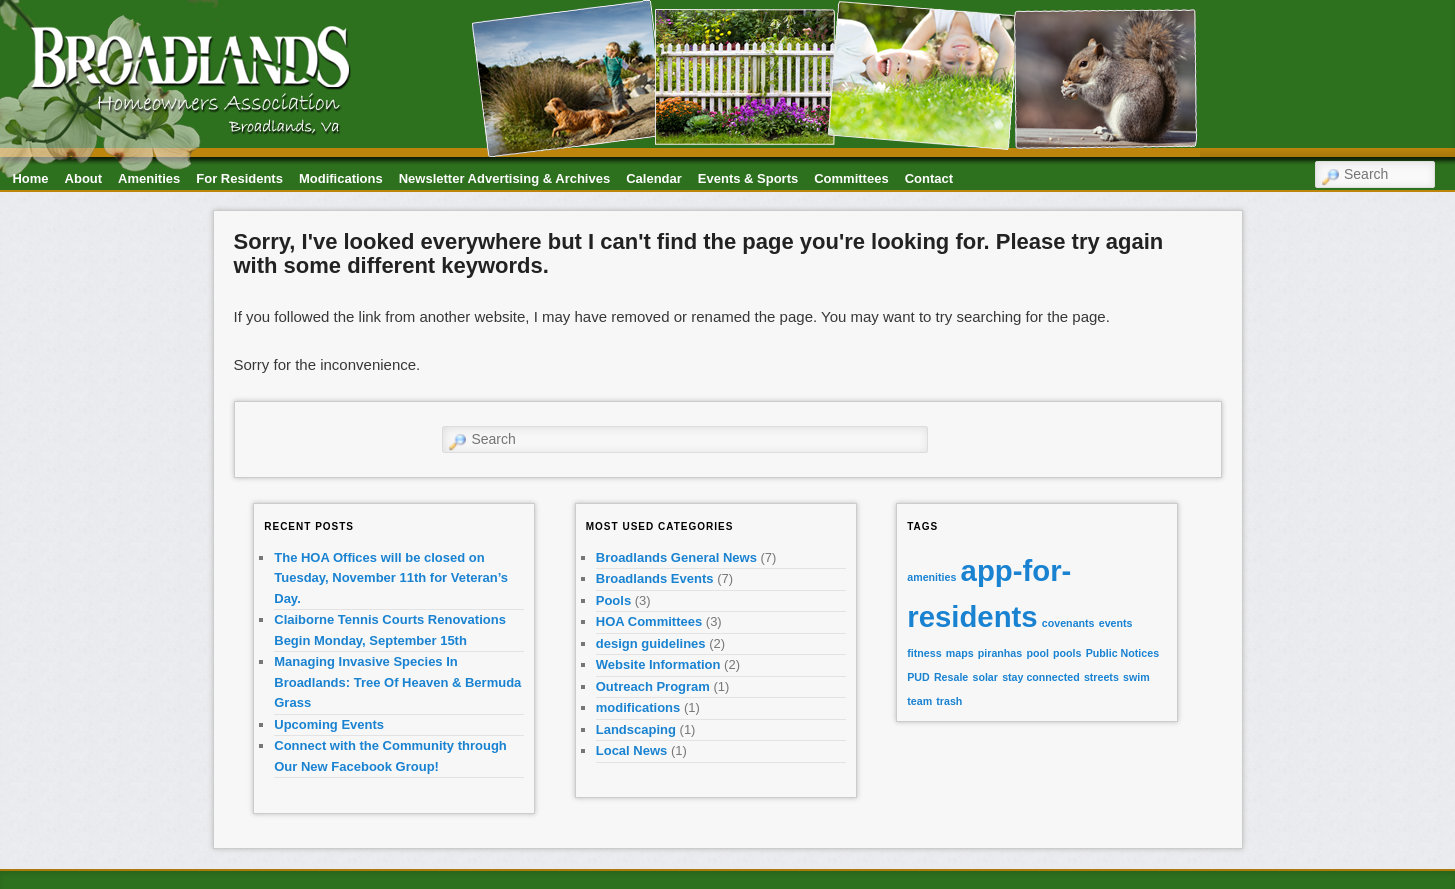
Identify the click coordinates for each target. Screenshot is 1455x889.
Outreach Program (653, 686)
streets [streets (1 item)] (1101, 677)
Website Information (658, 664)
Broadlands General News (676, 557)
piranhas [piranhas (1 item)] (1000, 653)
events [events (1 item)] (1116, 623)
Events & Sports (748, 178)
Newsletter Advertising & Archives (504, 178)
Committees (851, 178)
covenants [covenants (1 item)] (1068, 623)
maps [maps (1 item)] (960, 653)
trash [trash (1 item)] (949, 701)
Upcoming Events (329, 724)
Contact (929, 178)
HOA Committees (649, 621)
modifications (638, 707)
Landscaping (636, 729)
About (84, 178)
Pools (613, 600)
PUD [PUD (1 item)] (918, 677)
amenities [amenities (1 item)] (931, 577)
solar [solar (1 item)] (984, 677)
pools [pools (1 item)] (1067, 653)
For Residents (239, 178)
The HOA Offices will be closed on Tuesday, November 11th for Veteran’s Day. (391, 578)
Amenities (149, 178)
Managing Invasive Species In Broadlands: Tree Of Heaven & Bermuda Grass (397, 682)
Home (30, 178)
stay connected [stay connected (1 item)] (1041, 677)
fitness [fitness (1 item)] (924, 653)
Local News (632, 750)
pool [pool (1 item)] (1037, 653)
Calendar (654, 178)
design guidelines (651, 643)
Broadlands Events (655, 578)
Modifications (341, 178)
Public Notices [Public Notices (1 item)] (1122, 653)
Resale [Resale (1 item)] (951, 677)
